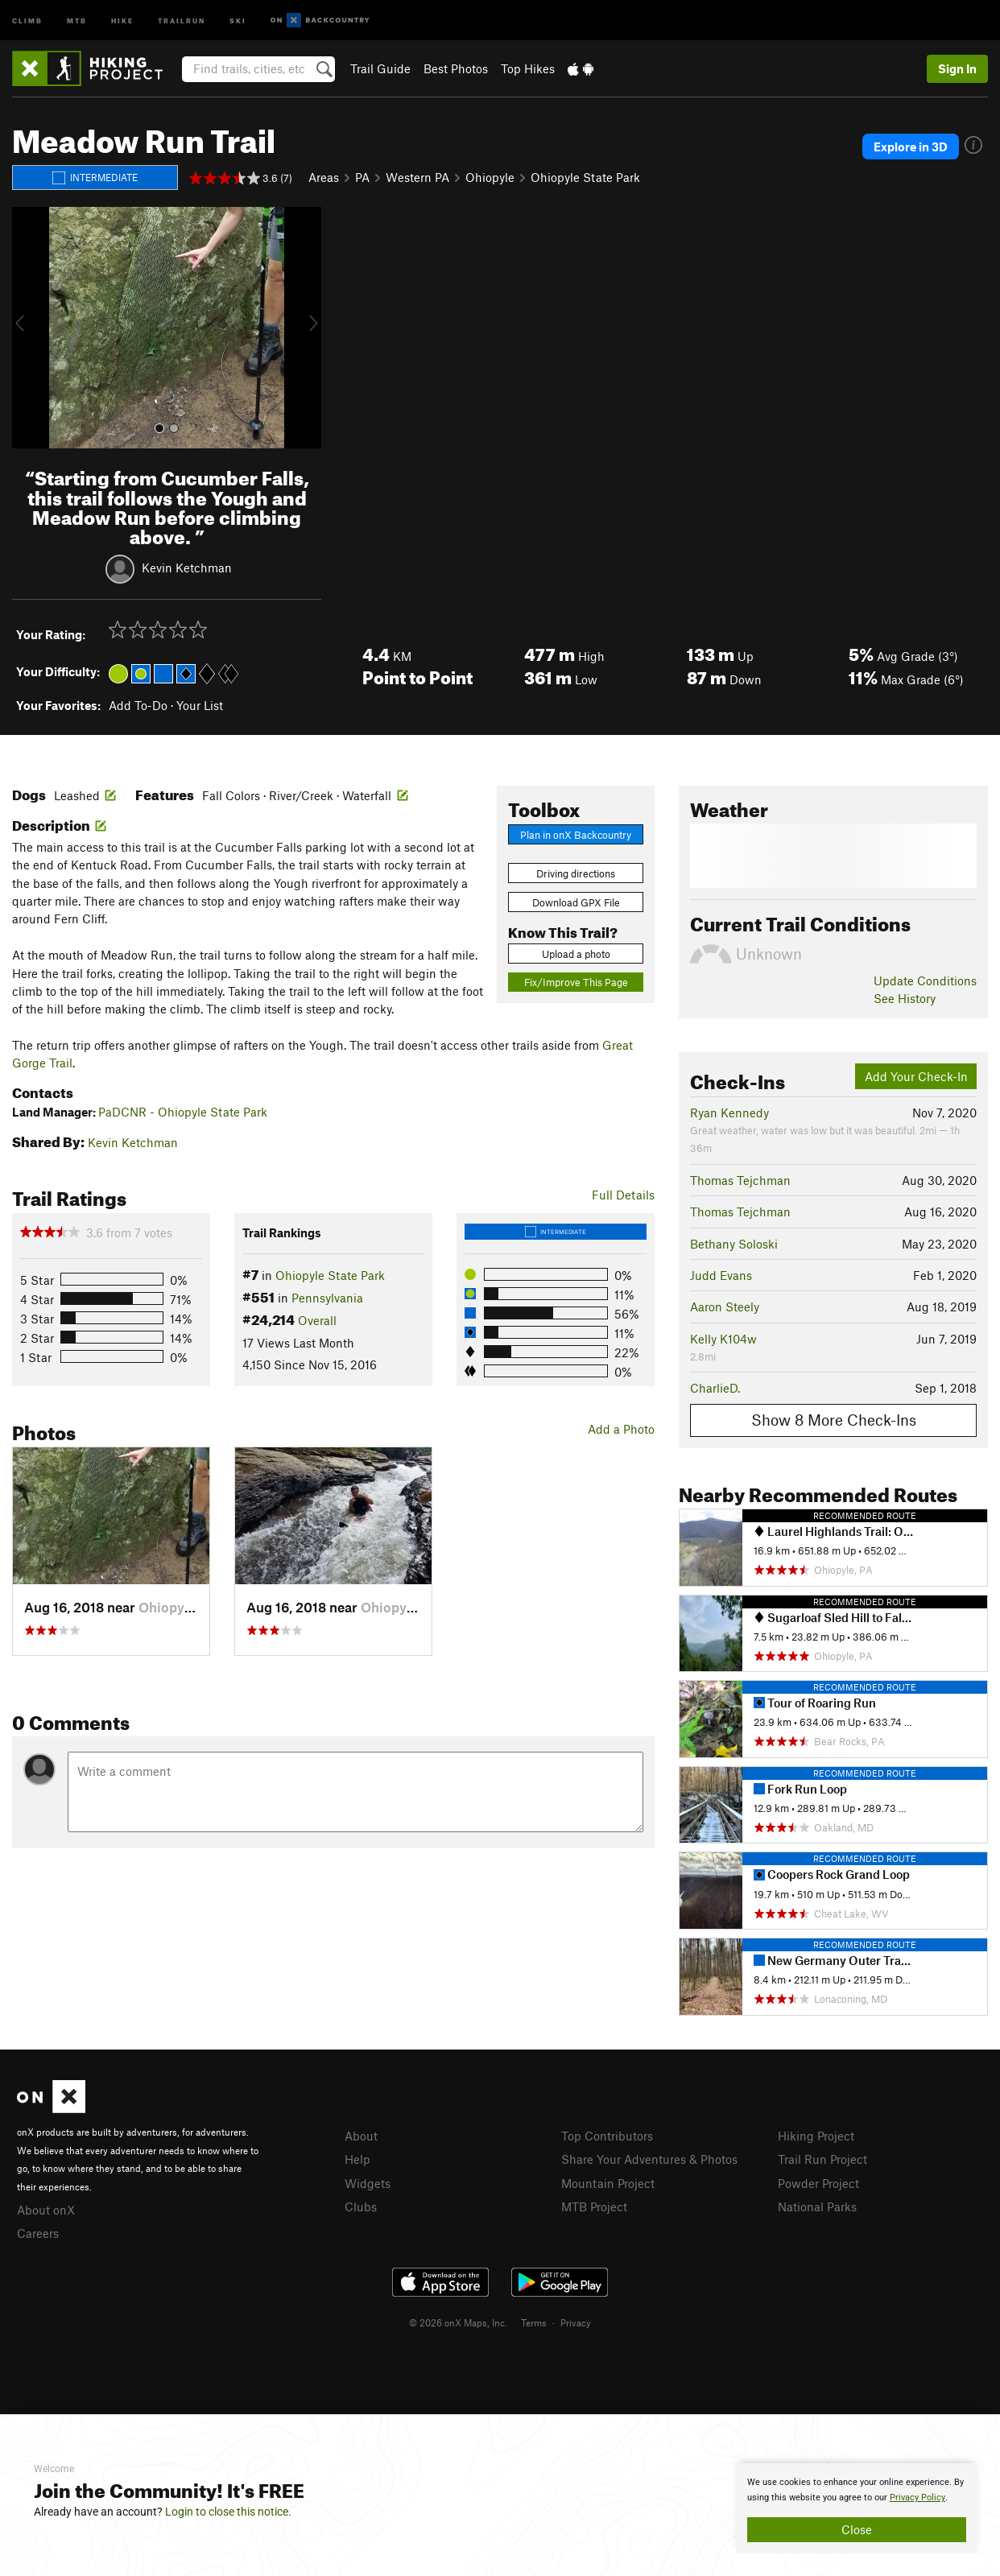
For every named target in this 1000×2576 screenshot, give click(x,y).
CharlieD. (715, 1388)
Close (856, 2529)
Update (925, 980)
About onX (46, 2209)
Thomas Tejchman (740, 1180)
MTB (77, 19)
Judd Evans (721, 1275)
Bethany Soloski (734, 1243)
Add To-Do (138, 705)
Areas (323, 177)
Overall (317, 1320)
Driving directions (575, 873)
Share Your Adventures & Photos (649, 2159)
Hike (122, 19)
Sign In (957, 68)
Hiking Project (816, 2135)
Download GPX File (576, 902)
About (361, 2135)
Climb (27, 19)
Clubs (361, 2206)
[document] (856, 2508)
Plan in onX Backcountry (575, 834)
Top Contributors (607, 2135)
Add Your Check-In (916, 1076)
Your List (199, 705)
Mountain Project (608, 2183)
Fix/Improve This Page (576, 982)
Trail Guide (380, 68)
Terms (534, 2322)
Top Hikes (528, 68)
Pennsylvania (327, 1297)
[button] (28, 327)
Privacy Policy (917, 2497)
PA (362, 177)
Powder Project (818, 2183)
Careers (38, 2233)
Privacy (575, 2322)
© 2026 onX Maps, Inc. (458, 2322)
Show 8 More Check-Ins (833, 1419)
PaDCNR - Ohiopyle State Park (182, 1111)
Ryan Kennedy (729, 1112)
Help (357, 2159)
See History (905, 998)
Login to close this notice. (228, 2511)
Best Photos (456, 68)
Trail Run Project (822, 2159)
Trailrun (181, 19)
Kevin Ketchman (187, 567)
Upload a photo (576, 953)
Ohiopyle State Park (585, 177)
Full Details (623, 1194)
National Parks (817, 2206)
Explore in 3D (911, 146)
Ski (237, 19)
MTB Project (594, 2206)
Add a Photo (621, 1429)
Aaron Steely (724, 1306)
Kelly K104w (723, 1338)
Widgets (367, 2183)
